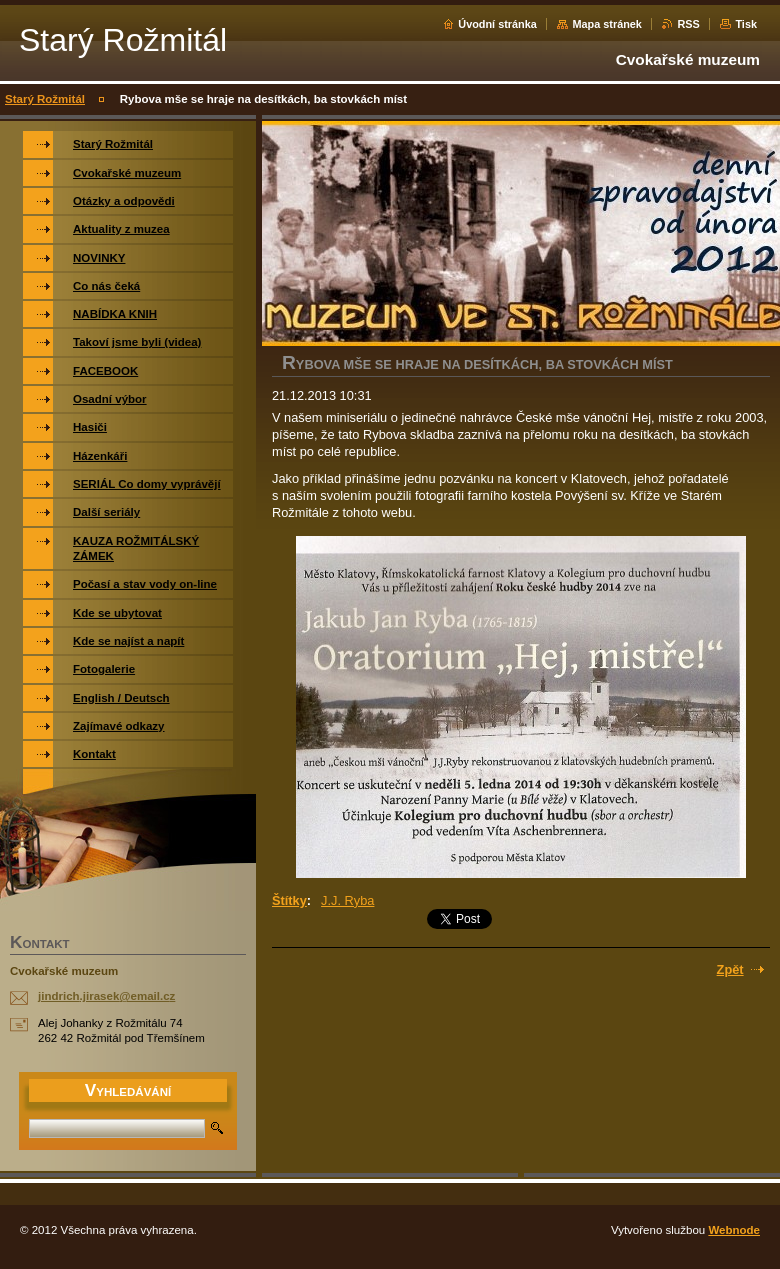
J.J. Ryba (347, 900)
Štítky (289, 900)
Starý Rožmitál (45, 99)
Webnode (734, 1230)
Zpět (730, 969)
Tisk (746, 24)
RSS (688, 24)
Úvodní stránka (497, 24)
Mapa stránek (607, 24)
